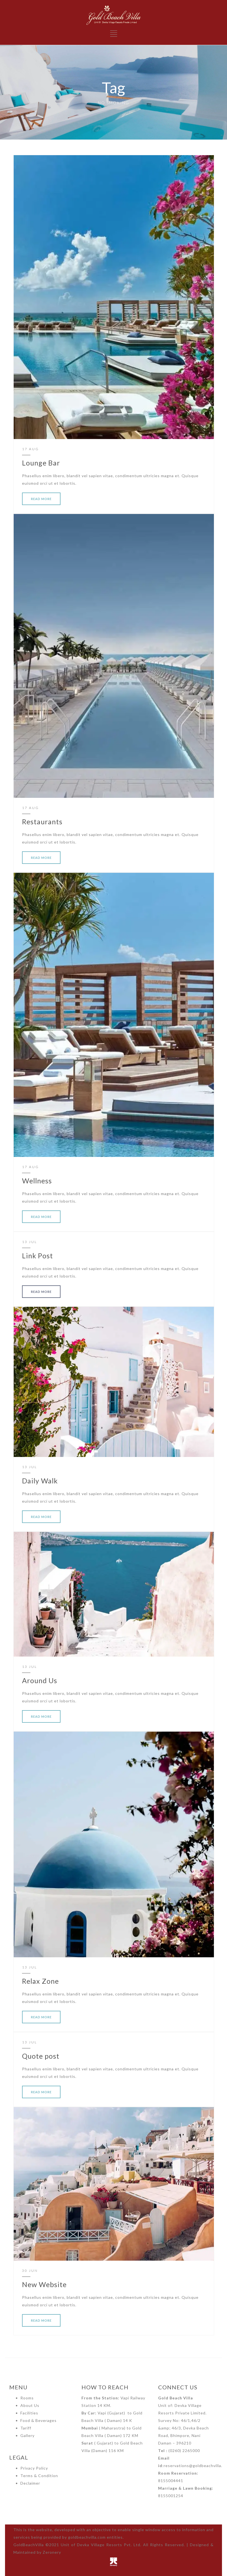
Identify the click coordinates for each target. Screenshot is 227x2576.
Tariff (25, 2428)
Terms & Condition (39, 2475)
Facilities (29, 2413)
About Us (29, 2405)
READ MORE (41, 499)
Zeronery (52, 2552)
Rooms (27, 2397)
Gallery (27, 2435)
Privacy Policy (34, 2468)
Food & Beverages (38, 2420)
